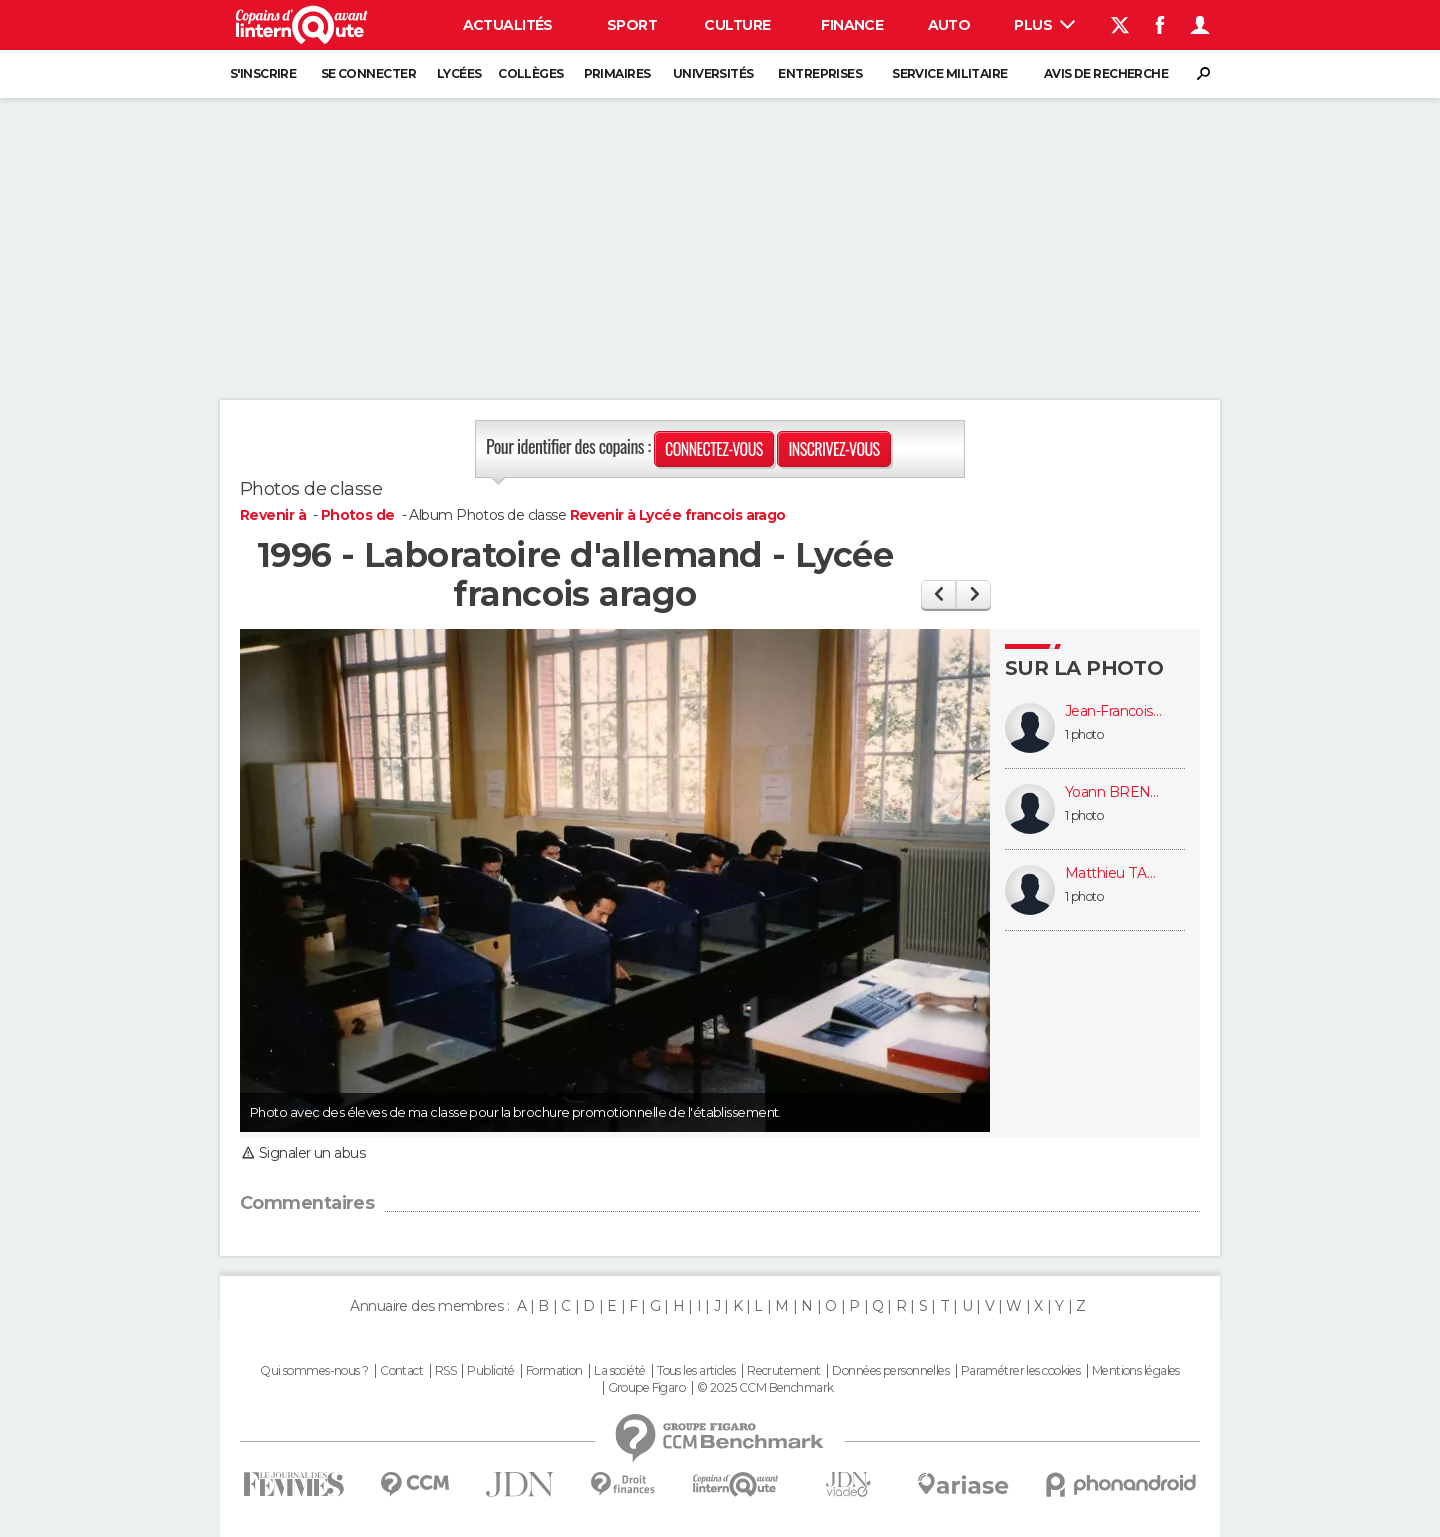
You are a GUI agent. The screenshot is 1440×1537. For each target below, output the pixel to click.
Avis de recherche (1106, 73)
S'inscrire (263, 73)
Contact (401, 1371)
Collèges (531, 73)
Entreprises (820, 73)
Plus (1044, 25)
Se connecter (368, 73)
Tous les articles (696, 1371)
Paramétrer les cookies (1021, 1371)
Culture (737, 25)
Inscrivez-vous (833, 449)
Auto (949, 25)
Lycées (459, 73)
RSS (445, 1371)
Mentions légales (1136, 1371)
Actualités (508, 25)
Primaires (617, 73)
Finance (852, 25)
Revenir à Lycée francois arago (678, 515)
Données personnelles (890, 1371)
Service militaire (949, 73)
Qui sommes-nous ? (314, 1371)
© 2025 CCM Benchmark (765, 1388)
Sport (632, 25)
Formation (554, 1371)
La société (619, 1371)
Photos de (359, 515)
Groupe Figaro (647, 1388)
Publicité (490, 1371)
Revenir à (274, 515)
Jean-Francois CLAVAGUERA (1115, 711)
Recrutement (784, 1371)
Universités (713, 73)
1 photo (1084, 734)
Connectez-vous (714, 449)
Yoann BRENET (1115, 792)
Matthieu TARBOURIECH (1115, 873)
